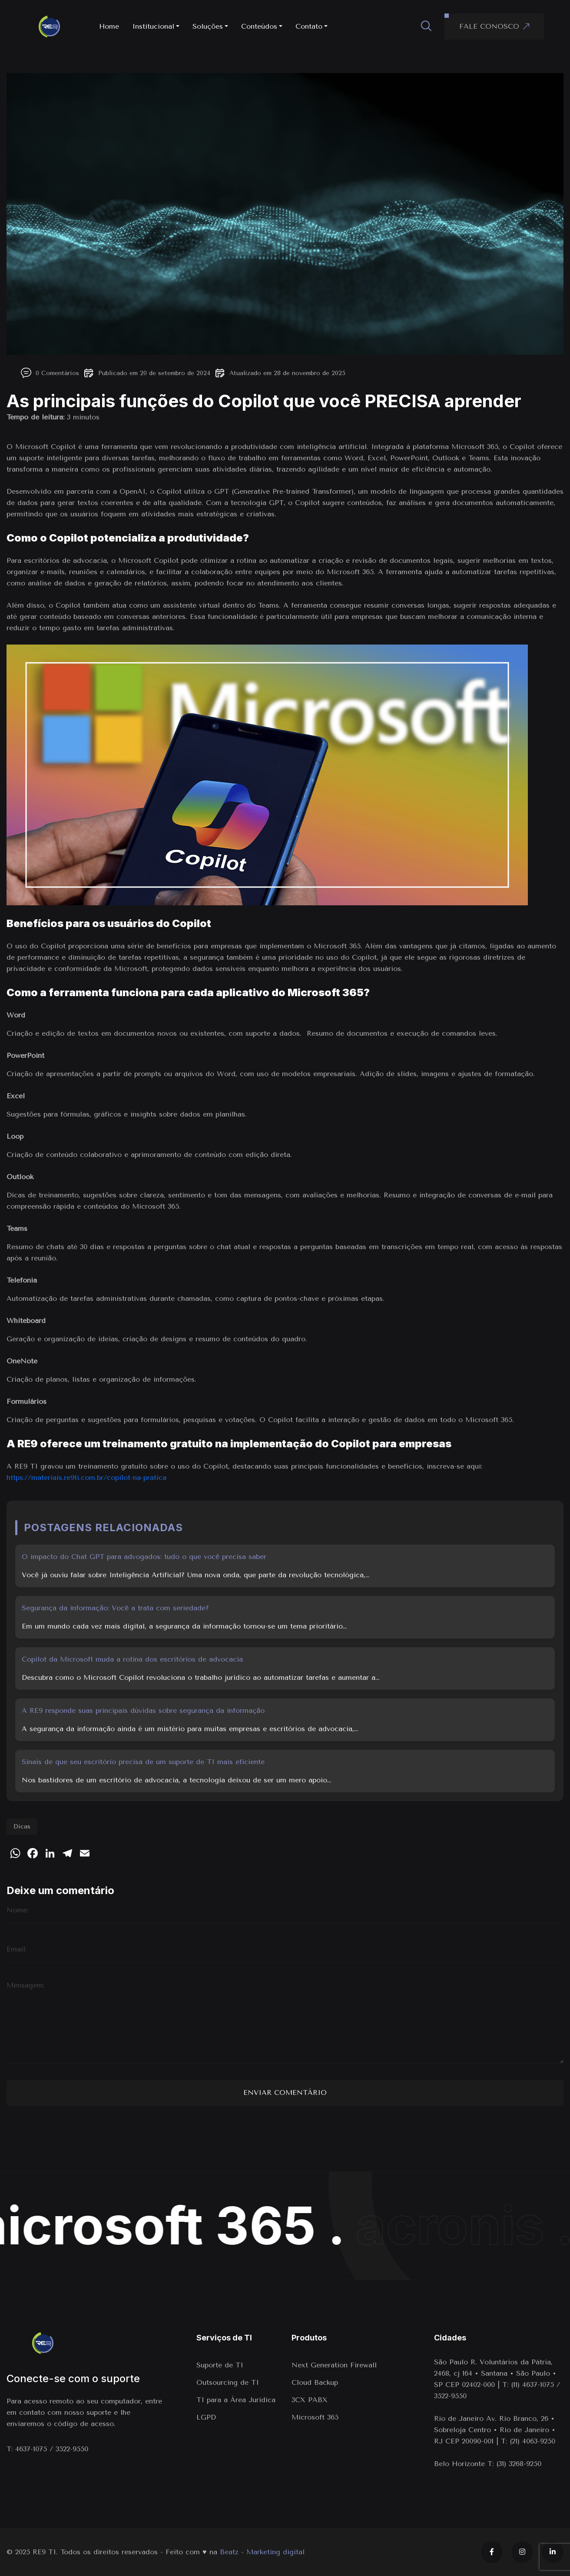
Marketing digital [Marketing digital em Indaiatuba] (275, 2552)
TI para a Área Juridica (235, 2400)
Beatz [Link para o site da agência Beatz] (229, 2552)
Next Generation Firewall (335, 2365)
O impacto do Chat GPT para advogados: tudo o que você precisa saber (144, 1556)
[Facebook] (492, 2552)
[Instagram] (522, 2552)
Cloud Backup (315, 2382)
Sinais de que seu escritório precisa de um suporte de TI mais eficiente (143, 1762)
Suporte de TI (219, 2365)
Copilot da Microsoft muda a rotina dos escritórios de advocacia (132, 1659)
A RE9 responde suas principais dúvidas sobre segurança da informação (143, 1710)
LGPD (206, 2417)
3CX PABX (310, 2400)
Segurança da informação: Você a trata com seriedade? (115, 1608)
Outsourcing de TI (227, 2382)
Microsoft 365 (315, 2417)
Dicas (21, 1826)
